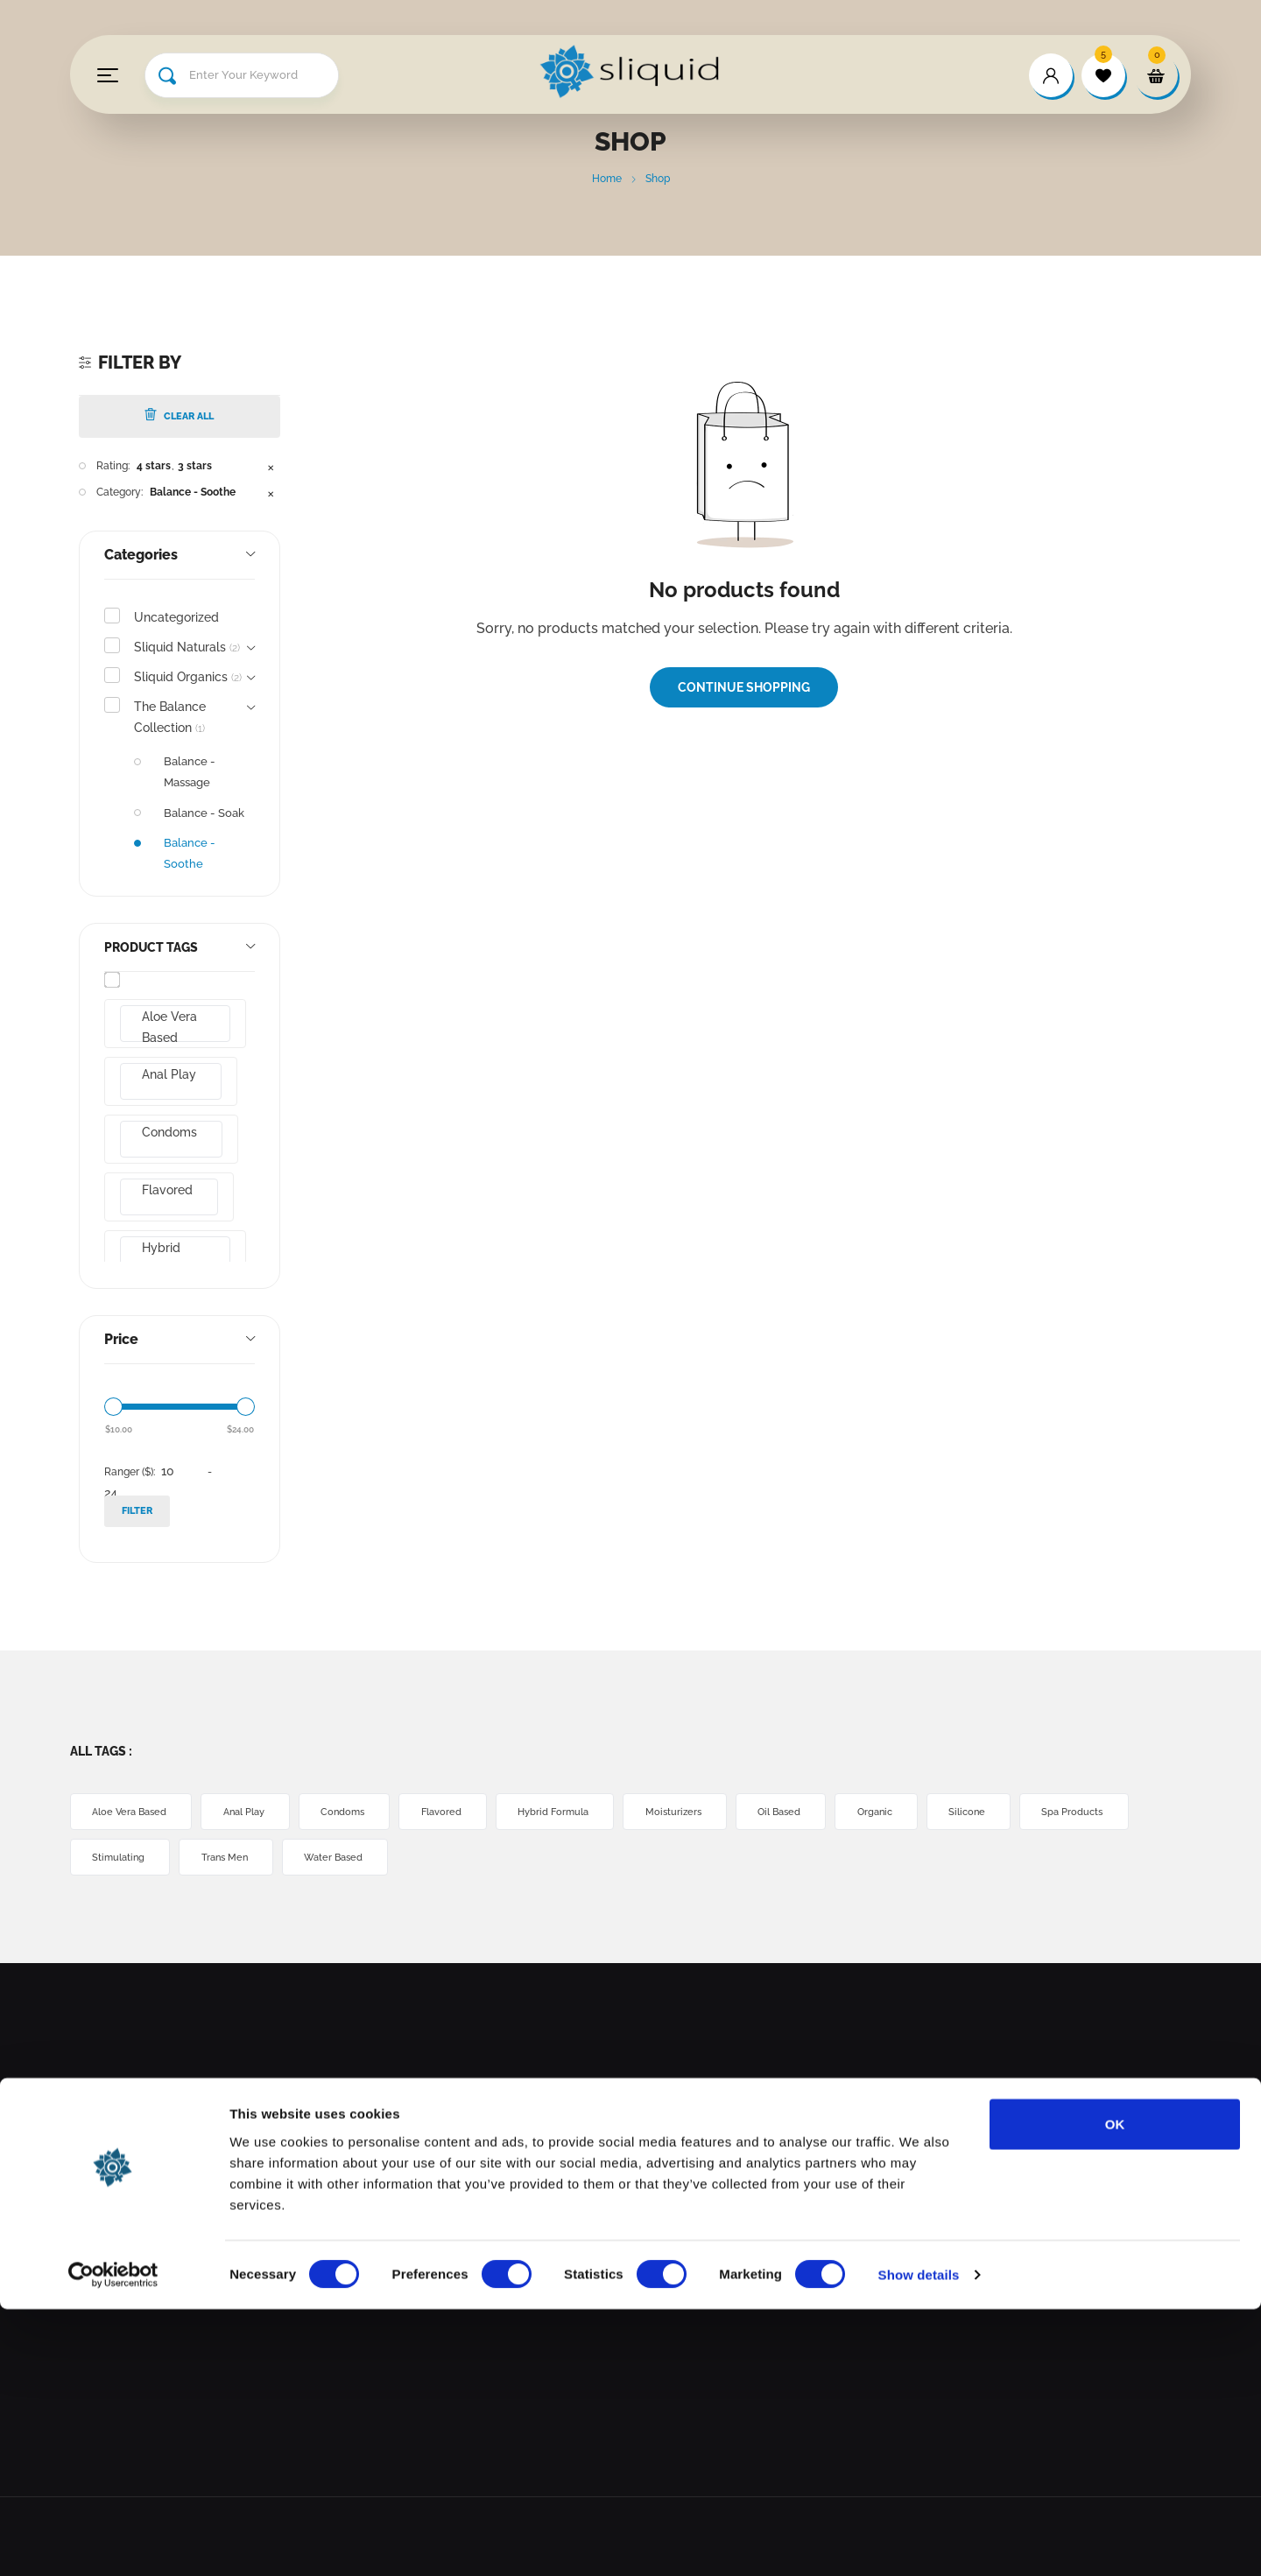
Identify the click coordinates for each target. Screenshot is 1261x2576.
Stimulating (253, 1857)
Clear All (179, 415)
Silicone (1054, 1812)
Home (607, 178)
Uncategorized (176, 617)
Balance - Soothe (193, 492)
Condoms (176, 1132)
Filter (137, 1511)
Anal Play (176, 1074)
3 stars (195, 466)
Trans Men (369, 1857)
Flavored (174, 1190)
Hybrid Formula (172, 1257)
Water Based (488, 1857)
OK (1115, 2389)
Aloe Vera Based (174, 1026)
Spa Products (129, 1857)
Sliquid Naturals (187, 647)
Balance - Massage (189, 772)
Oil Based (846, 1812)
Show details (919, 2541)
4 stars (154, 466)
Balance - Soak (204, 813)
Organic (952, 1812)
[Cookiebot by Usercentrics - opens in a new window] (113, 2542)
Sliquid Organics (188, 677)
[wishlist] (1103, 75)
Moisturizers (730, 1812)
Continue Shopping (744, 687)
